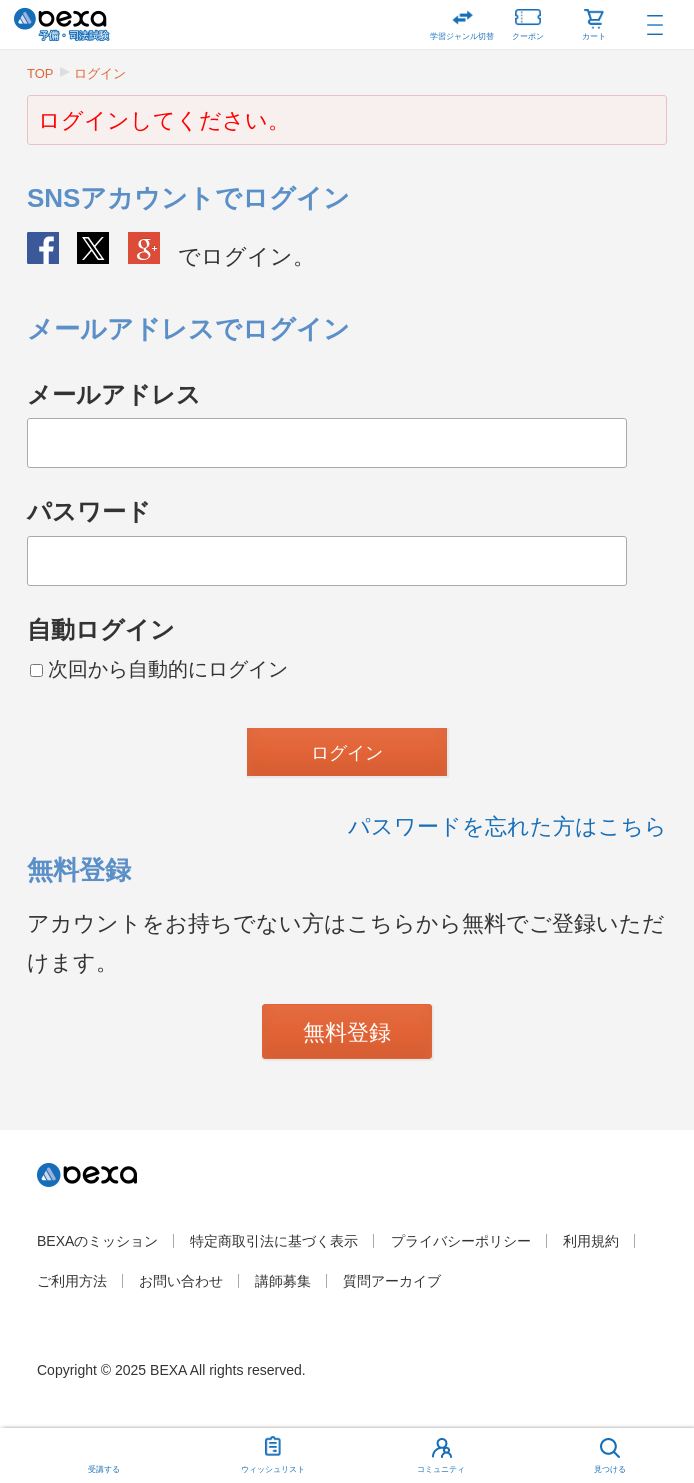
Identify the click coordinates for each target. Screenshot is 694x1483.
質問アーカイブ (392, 1281)
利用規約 (591, 1241)
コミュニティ (441, 1469)
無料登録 (347, 1032)
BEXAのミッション (97, 1241)
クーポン (528, 20)
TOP (40, 73)
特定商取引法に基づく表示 (274, 1241)
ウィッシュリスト (273, 1451)
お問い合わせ (181, 1281)
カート (594, 36)
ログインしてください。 (164, 120)
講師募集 (283, 1281)
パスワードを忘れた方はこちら (507, 826)
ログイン (100, 73)
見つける (610, 1469)
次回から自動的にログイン (159, 669)
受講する (104, 1469)
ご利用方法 (72, 1281)
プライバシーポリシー (461, 1241)
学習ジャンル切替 (462, 36)
